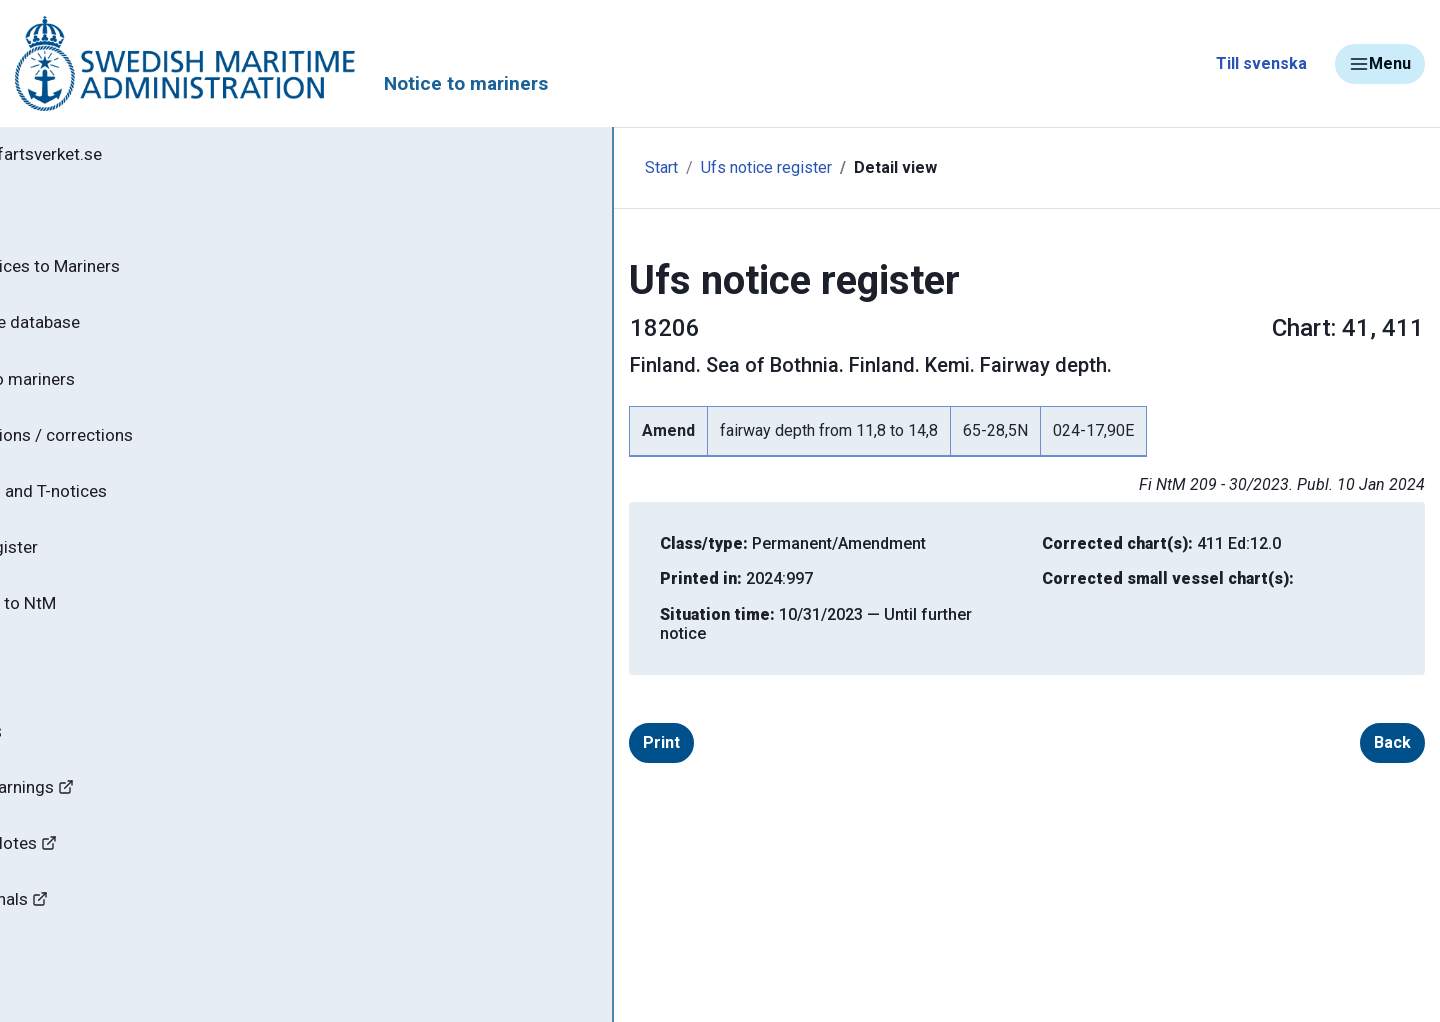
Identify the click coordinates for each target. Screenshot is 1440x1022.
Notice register (95, 567)
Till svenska (1261, 63)
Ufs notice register (527, 167)
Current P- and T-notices (132, 508)
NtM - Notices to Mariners (138, 272)
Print (455, 723)
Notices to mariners (115, 390)
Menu (1380, 64)
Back (1360, 723)
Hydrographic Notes (106, 874)
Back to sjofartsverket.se (130, 157)
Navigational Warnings (114, 815)
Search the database (117, 331)
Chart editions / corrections (145, 449)
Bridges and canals (101, 933)
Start (422, 167)
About (59, 685)
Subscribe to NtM (105, 626)
